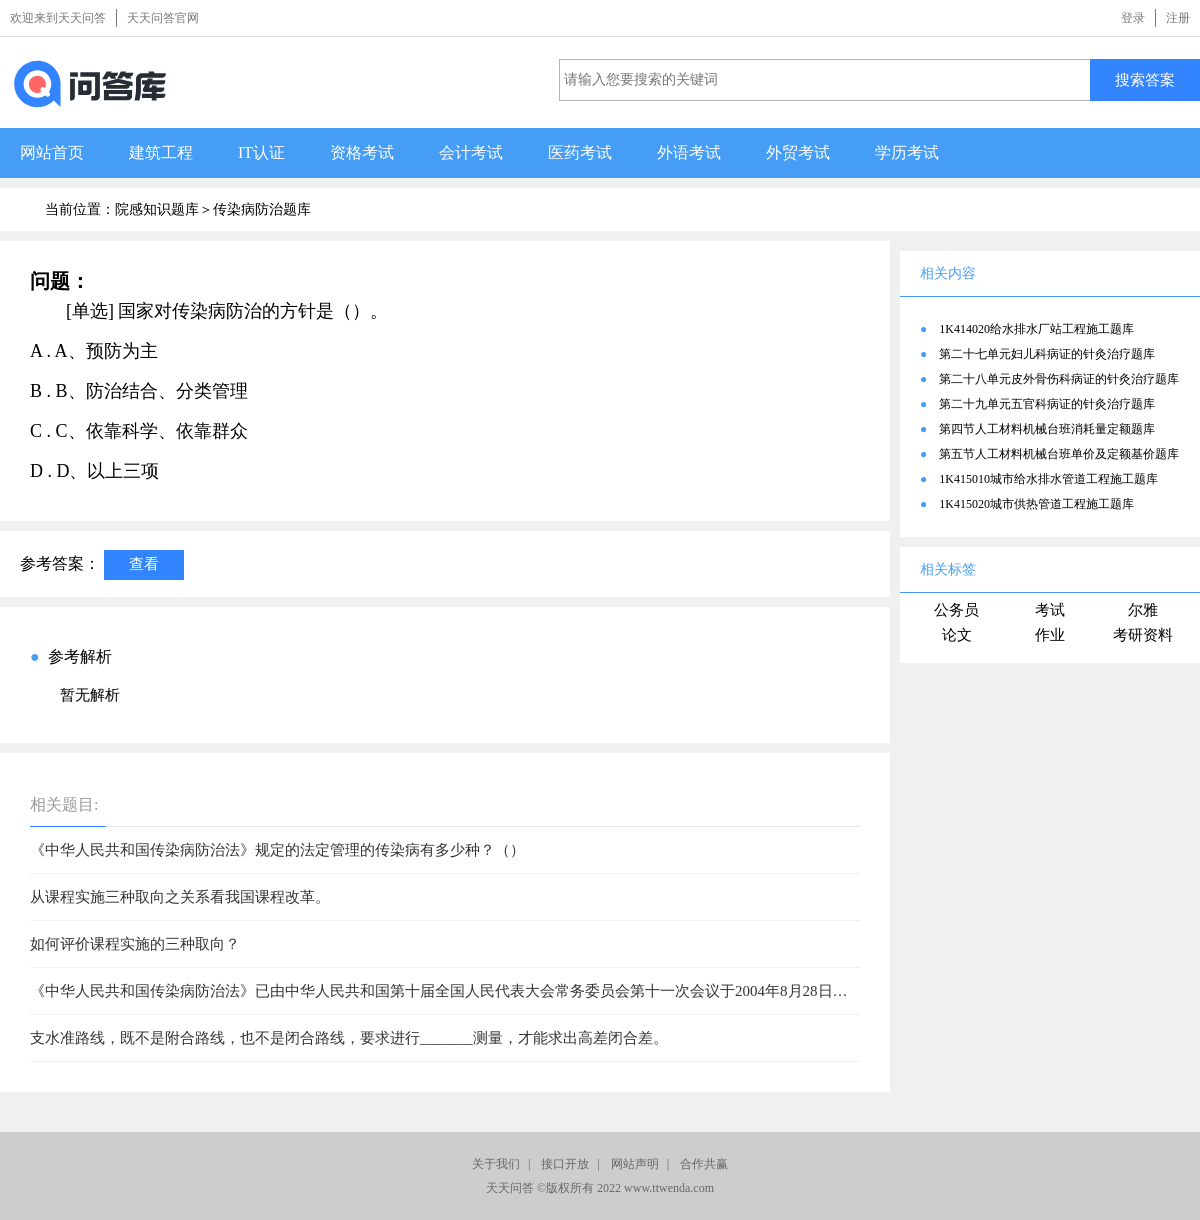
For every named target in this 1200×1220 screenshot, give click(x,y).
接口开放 (565, 1164)
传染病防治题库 (262, 209)
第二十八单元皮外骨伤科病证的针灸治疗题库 (1059, 379)
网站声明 (635, 1164)
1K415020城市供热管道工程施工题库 (1036, 504)
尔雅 (1143, 610)
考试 (1050, 610)
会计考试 (471, 152)
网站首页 (52, 152)
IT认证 (261, 152)
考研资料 (1143, 635)
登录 (1133, 18)
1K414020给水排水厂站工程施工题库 (1036, 329)
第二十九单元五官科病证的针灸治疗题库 (1047, 404)
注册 (1178, 18)
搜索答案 (1145, 79)
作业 (1050, 635)
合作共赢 (704, 1164)
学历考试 (907, 152)
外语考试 (689, 152)
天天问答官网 (163, 18)
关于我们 (496, 1164)
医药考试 (580, 152)
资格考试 (362, 152)
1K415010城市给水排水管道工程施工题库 (1048, 479)
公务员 (956, 610)
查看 (144, 563)
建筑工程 (161, 152)
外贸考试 (798, 152)
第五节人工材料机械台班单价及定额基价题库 (1059, 454)
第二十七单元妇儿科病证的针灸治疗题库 (1047, 354)
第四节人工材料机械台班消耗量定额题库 (1047, 429)
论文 (957, 635)
